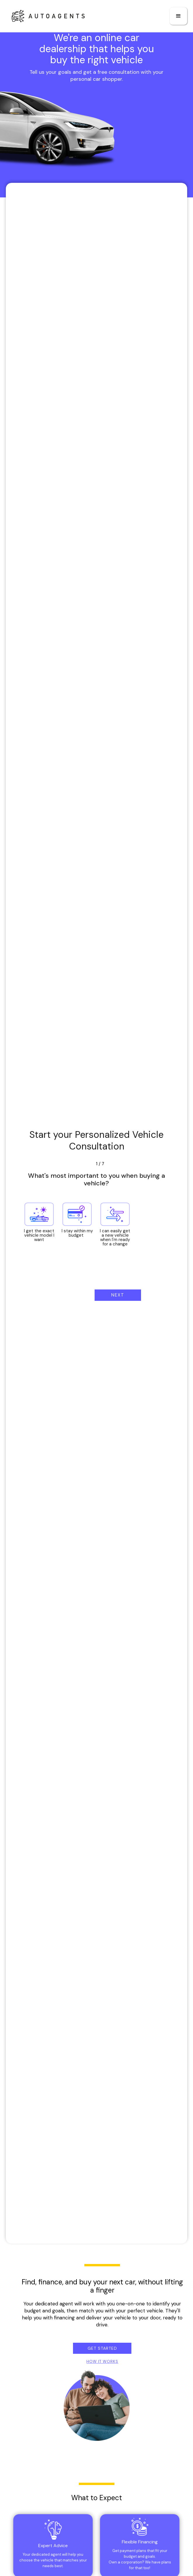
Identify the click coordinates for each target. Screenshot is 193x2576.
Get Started (102, 2348)
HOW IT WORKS (102, 2361)
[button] (178, 16)
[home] (45, 16)
